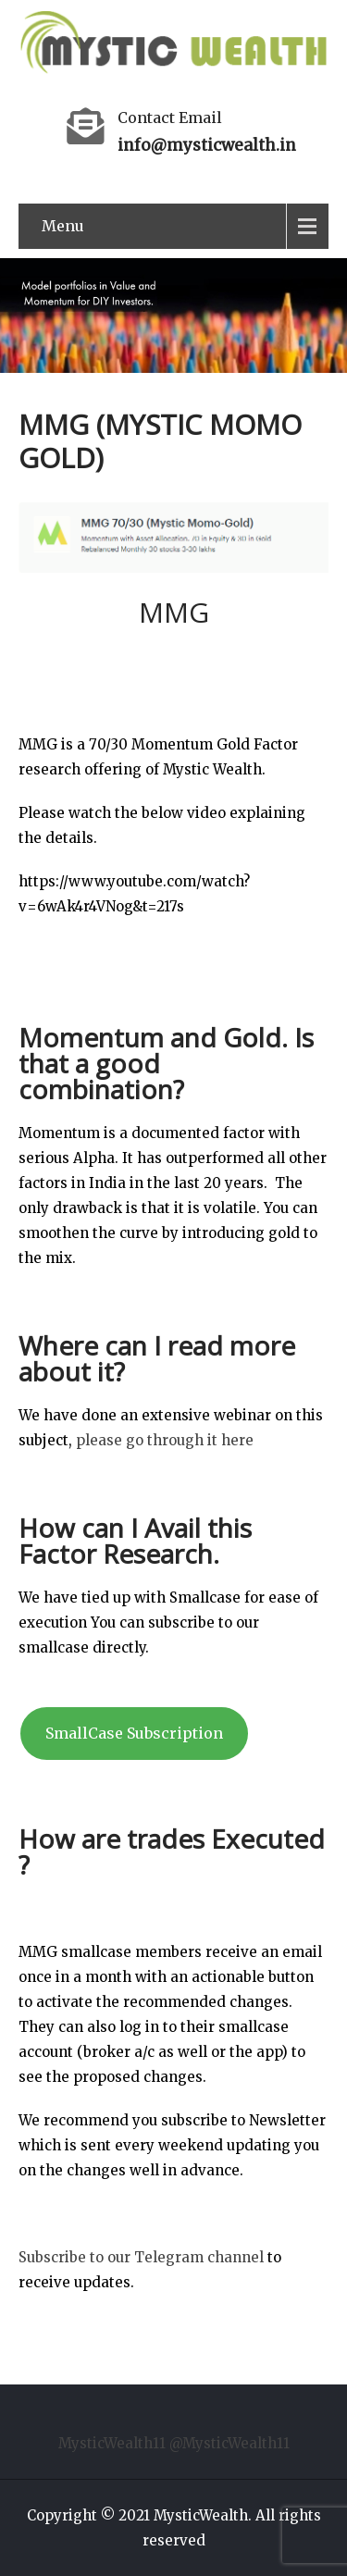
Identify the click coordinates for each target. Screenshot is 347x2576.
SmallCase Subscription (134, 1733)
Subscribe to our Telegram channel (141, 2257)
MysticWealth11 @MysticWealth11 (174, 2443)
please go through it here (165, 1440)
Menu (63, 226)
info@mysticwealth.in (207, 145)
